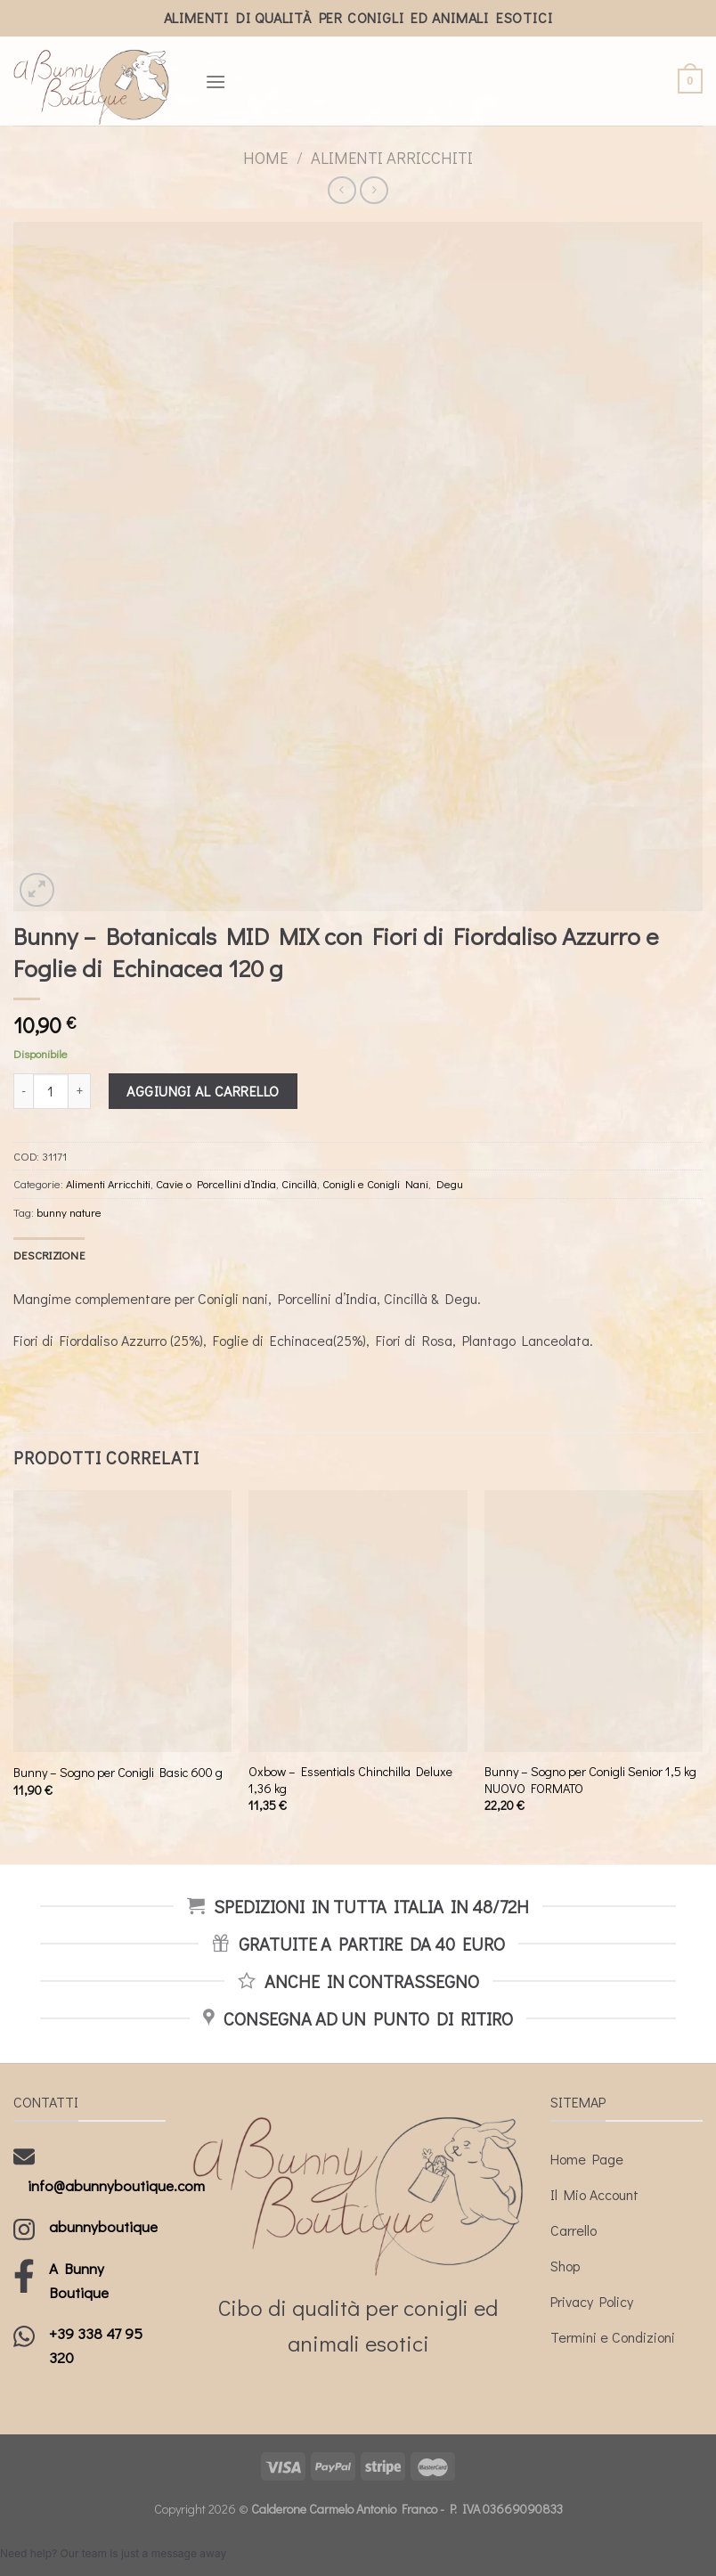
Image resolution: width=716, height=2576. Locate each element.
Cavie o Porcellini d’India (216, 1184)
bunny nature (69, 1212)
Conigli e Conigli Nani (375, 1184)
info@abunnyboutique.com (116, 2185)
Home (265, 157)
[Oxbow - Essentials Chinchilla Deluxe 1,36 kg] (357, 1621)
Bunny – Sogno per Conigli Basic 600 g (118, 1773)
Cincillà (299, 1184)
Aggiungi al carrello (203, 1090)
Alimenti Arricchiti (392, 157)
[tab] (49, 1255)
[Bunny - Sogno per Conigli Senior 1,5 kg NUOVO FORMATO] (593, 1621)
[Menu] (215, 81)
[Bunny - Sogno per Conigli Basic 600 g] (122, 1621)
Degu (449, 1184)
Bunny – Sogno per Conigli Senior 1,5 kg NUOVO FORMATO (590, 1780)
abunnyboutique (103, 2226)
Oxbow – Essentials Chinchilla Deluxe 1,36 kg (350, 1780)
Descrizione (49, 1255)
